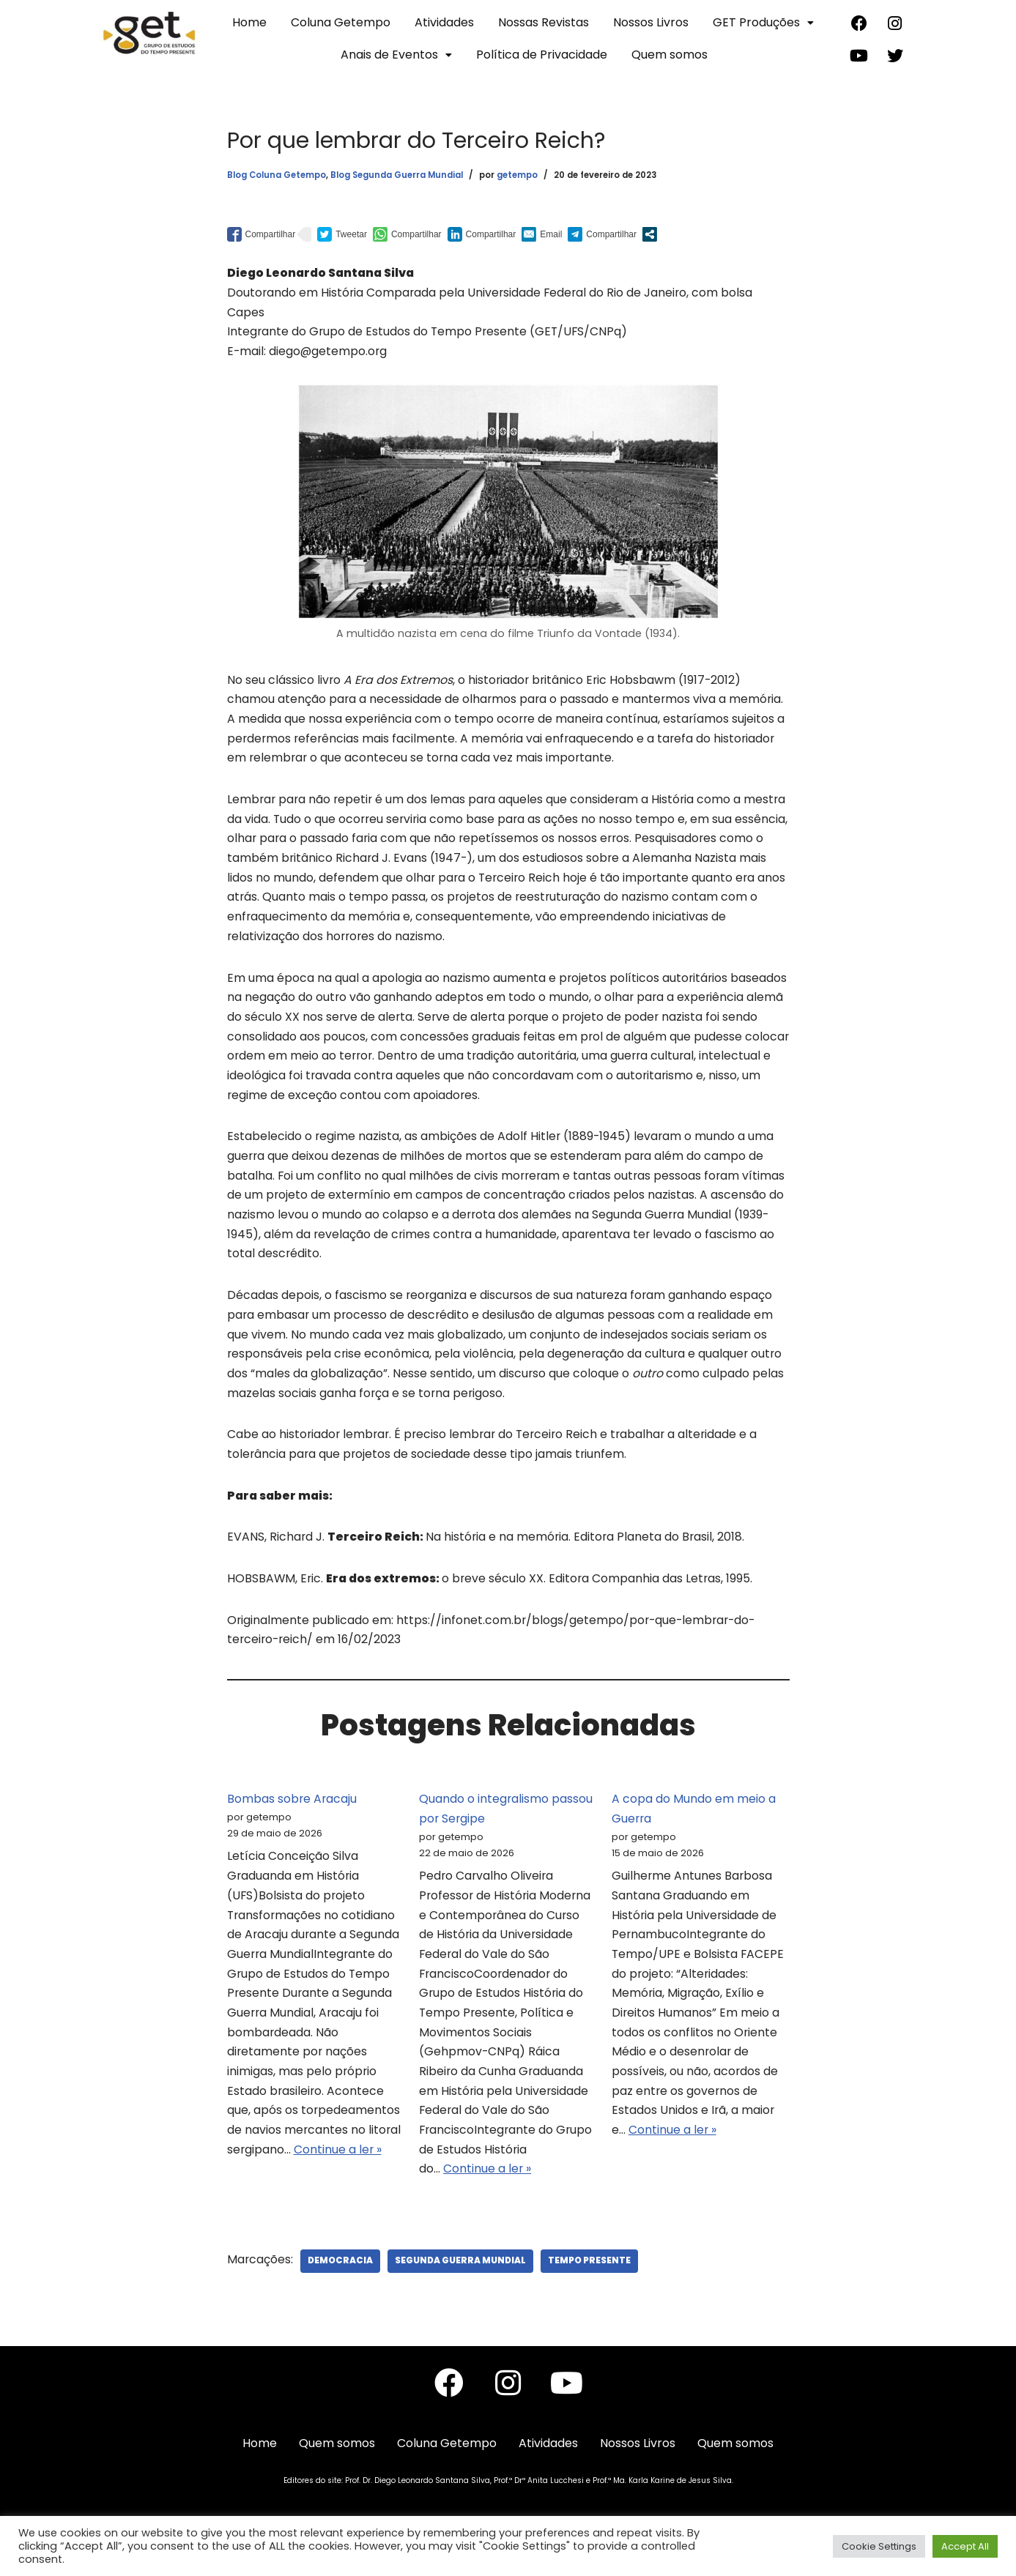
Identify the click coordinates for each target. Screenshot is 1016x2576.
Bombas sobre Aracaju (292, 1817)
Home (249, 22)
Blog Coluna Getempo (276, 175)
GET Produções (763, 22)
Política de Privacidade (541, 54)
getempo (517, 175)
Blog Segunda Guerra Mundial (396, 175)
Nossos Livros (651, 22)
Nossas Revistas (543, 22)
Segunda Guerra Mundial (462, 2285)
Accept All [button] (965, 2546)
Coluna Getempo (340, 22)
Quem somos (669, 54)
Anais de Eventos (396, 54)
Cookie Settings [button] (879, 2546)
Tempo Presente (592, 2285)
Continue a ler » (338, 2173)
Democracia (341, 2285)
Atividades (444, 22)
